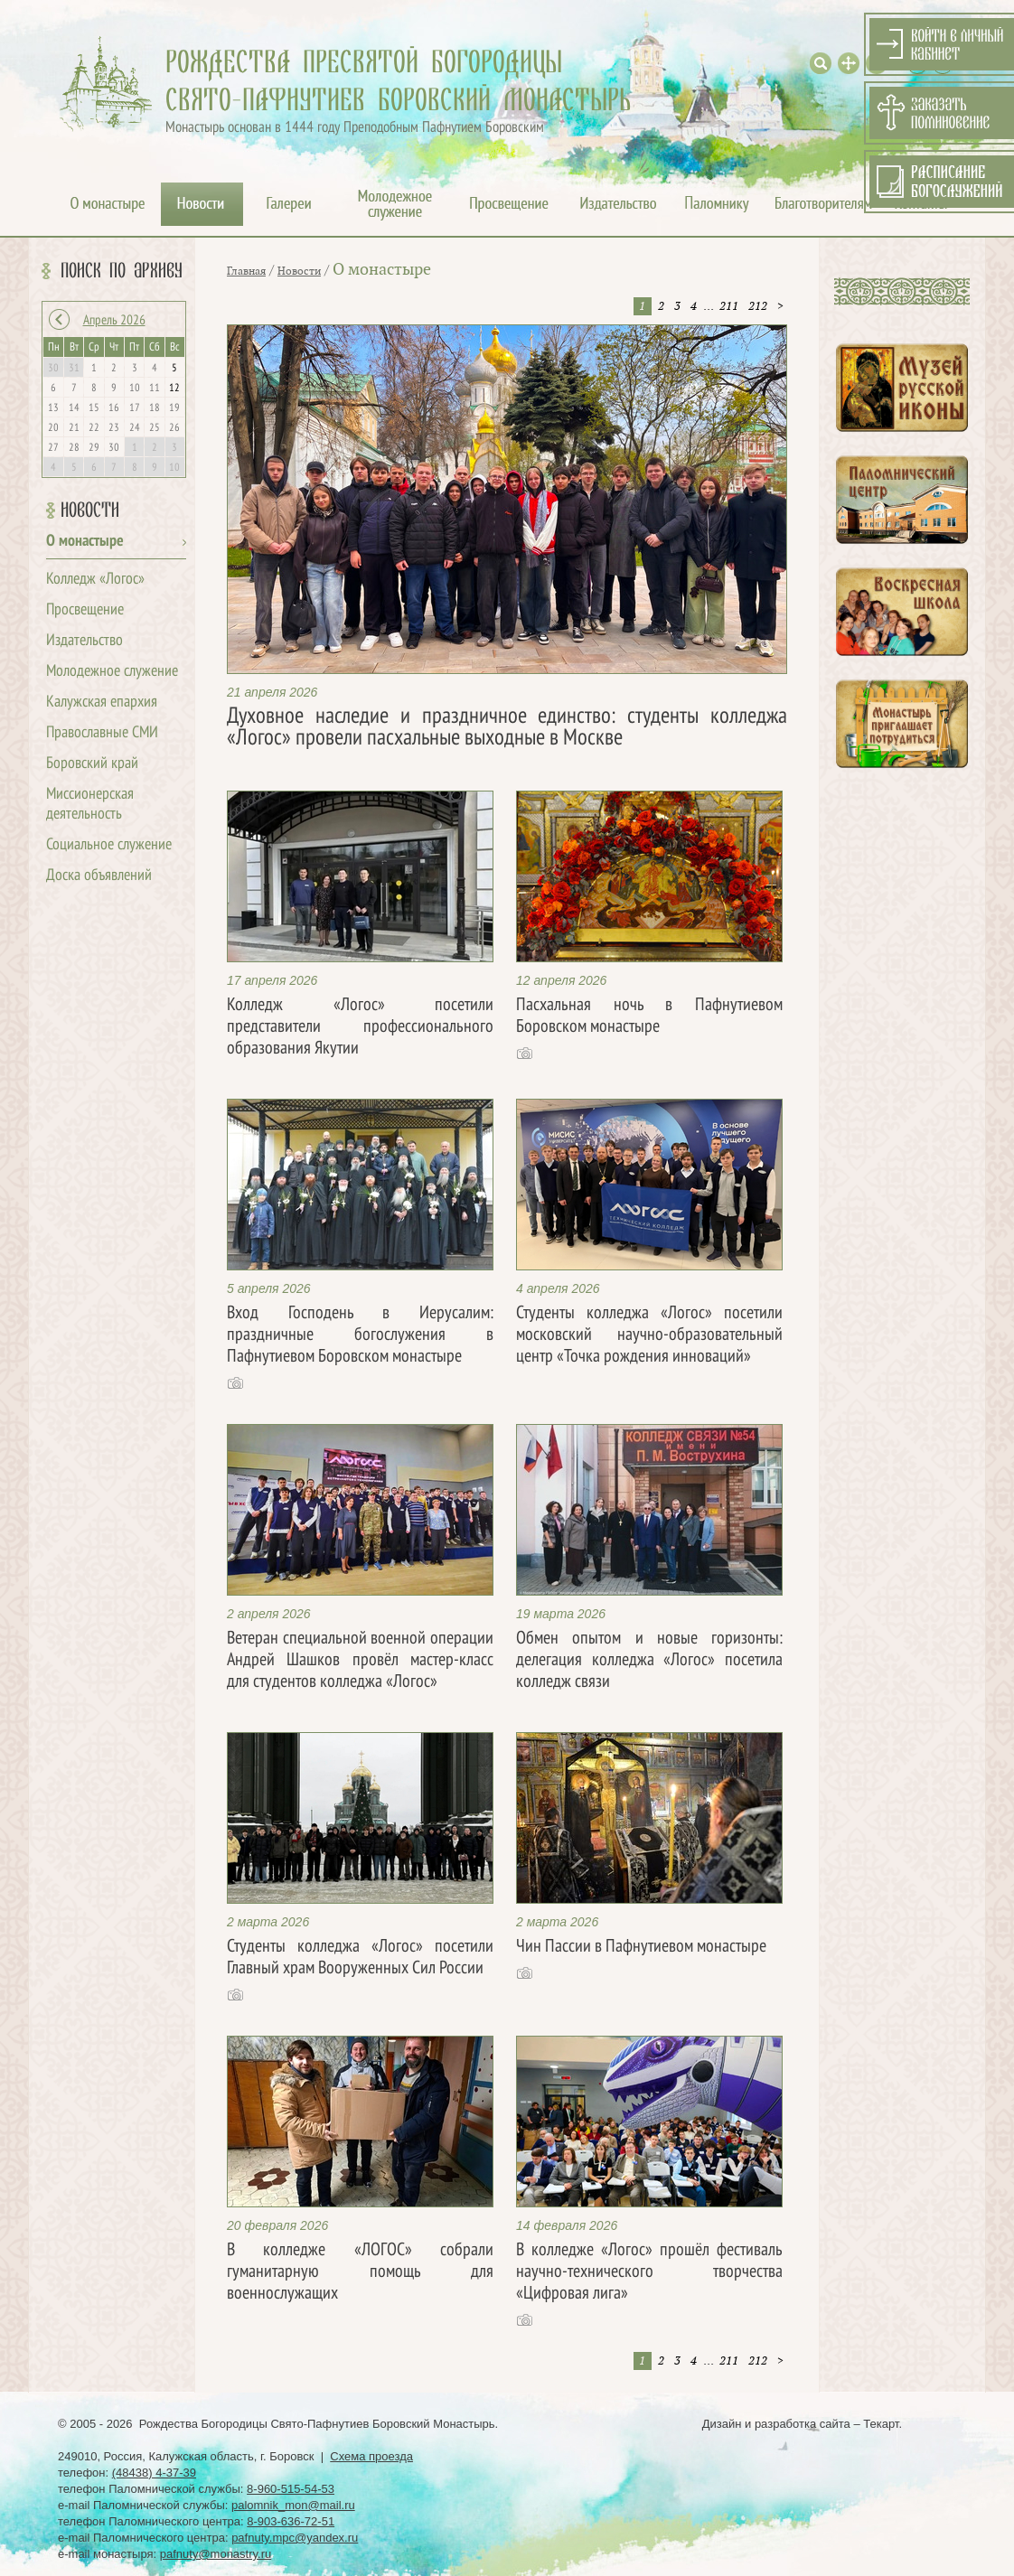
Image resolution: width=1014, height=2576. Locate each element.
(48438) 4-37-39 (154, 2472)
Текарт (880, 2424)
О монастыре (85, 541)
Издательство (84, 641)
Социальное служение (109, 845)
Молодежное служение (112, 671)
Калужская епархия (101, 702)
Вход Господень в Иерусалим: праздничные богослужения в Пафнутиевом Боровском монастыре (360, 1335)
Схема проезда (371, 2456)
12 (174, 388)
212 (757, 306)
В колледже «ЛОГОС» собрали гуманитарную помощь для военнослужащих (360, 2272)
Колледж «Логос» (95, 579)
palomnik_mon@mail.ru (293, 2505)
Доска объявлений (99, 876)
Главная (246, 271)
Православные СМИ (102, 733)
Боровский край (92, 764)
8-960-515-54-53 (290, 2489)
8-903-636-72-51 (290, 2521)
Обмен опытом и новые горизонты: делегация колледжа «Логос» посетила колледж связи (649, 1661)
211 (728, 306)
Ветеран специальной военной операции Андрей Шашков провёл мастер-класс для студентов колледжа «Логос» (360, 1661)
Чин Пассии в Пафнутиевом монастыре (641, 1947)
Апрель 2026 (114, 320)
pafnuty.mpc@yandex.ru (294, 2537)
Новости (90, 510)
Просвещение (85, 610)
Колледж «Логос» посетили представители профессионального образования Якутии (360, 1027)
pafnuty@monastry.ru (216, 2554)
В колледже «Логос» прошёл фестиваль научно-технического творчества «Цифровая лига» (649, 2272)
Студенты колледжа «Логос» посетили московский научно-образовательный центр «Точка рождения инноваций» (649, 1335)
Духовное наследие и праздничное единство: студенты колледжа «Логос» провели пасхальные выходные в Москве (507, 728)
